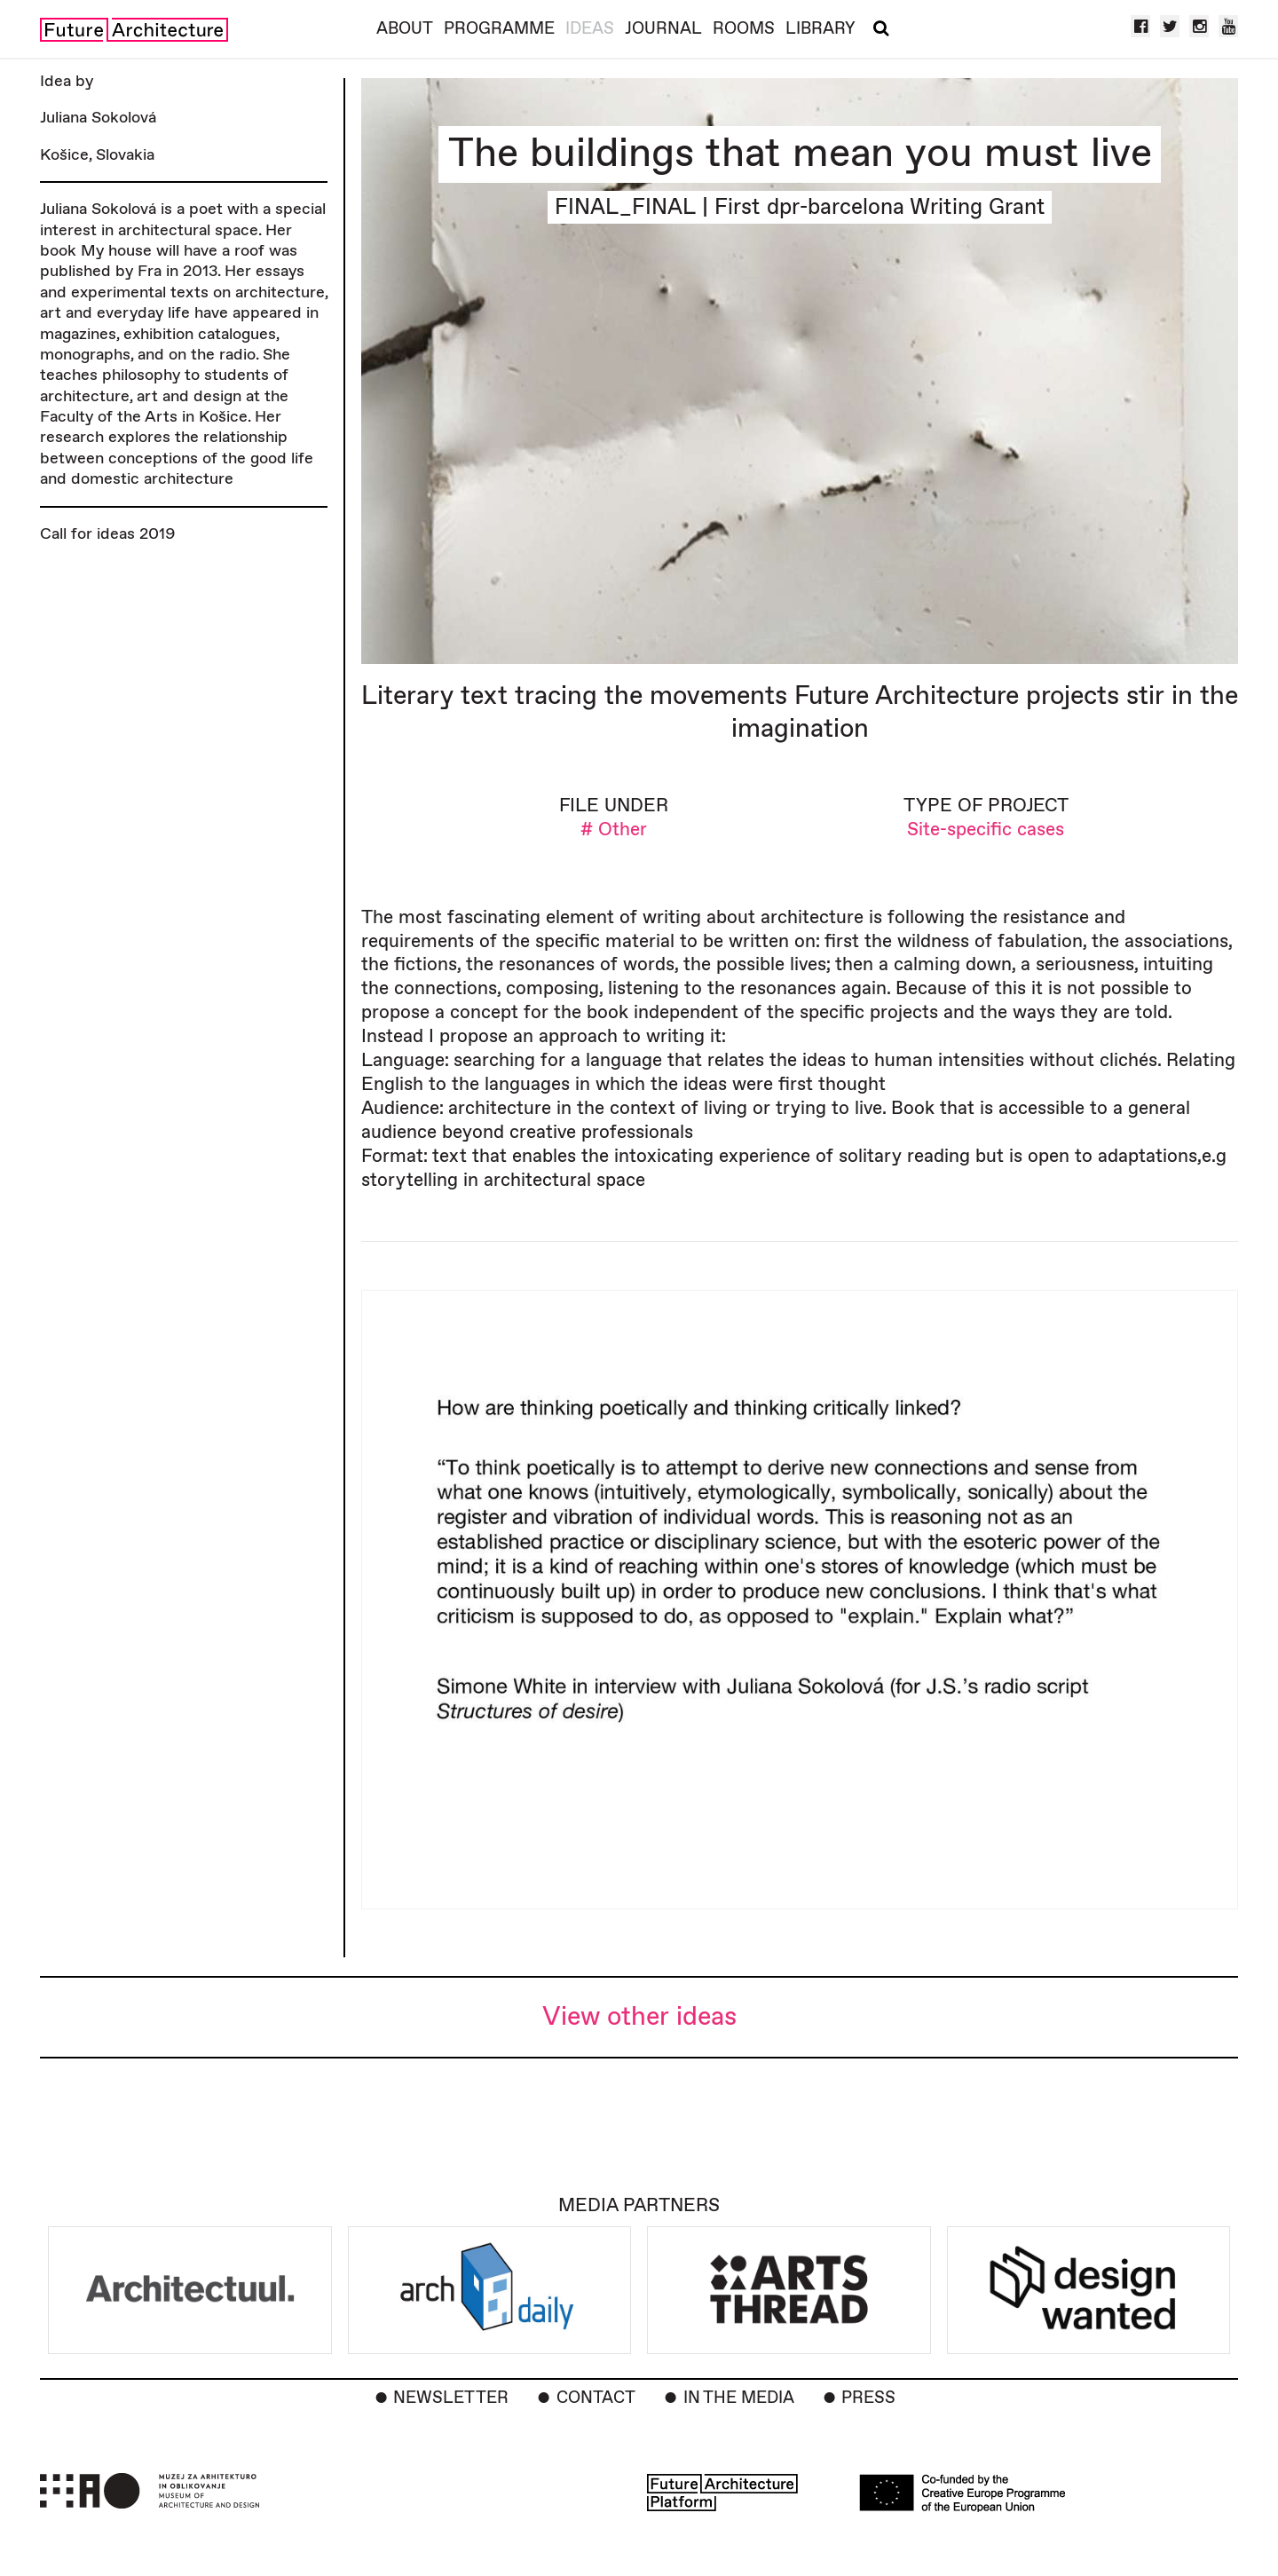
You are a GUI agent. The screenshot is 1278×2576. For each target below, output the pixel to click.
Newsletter (451, 2398)
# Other (613, 829)
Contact (595, 2398)
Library (820, 29)
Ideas (589, 29)
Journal (663, 29)
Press (868, 2398)
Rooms (744, 29)
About (404, 29)
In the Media (738, 2398)
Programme (499, 29)
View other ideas (639, 2017)
